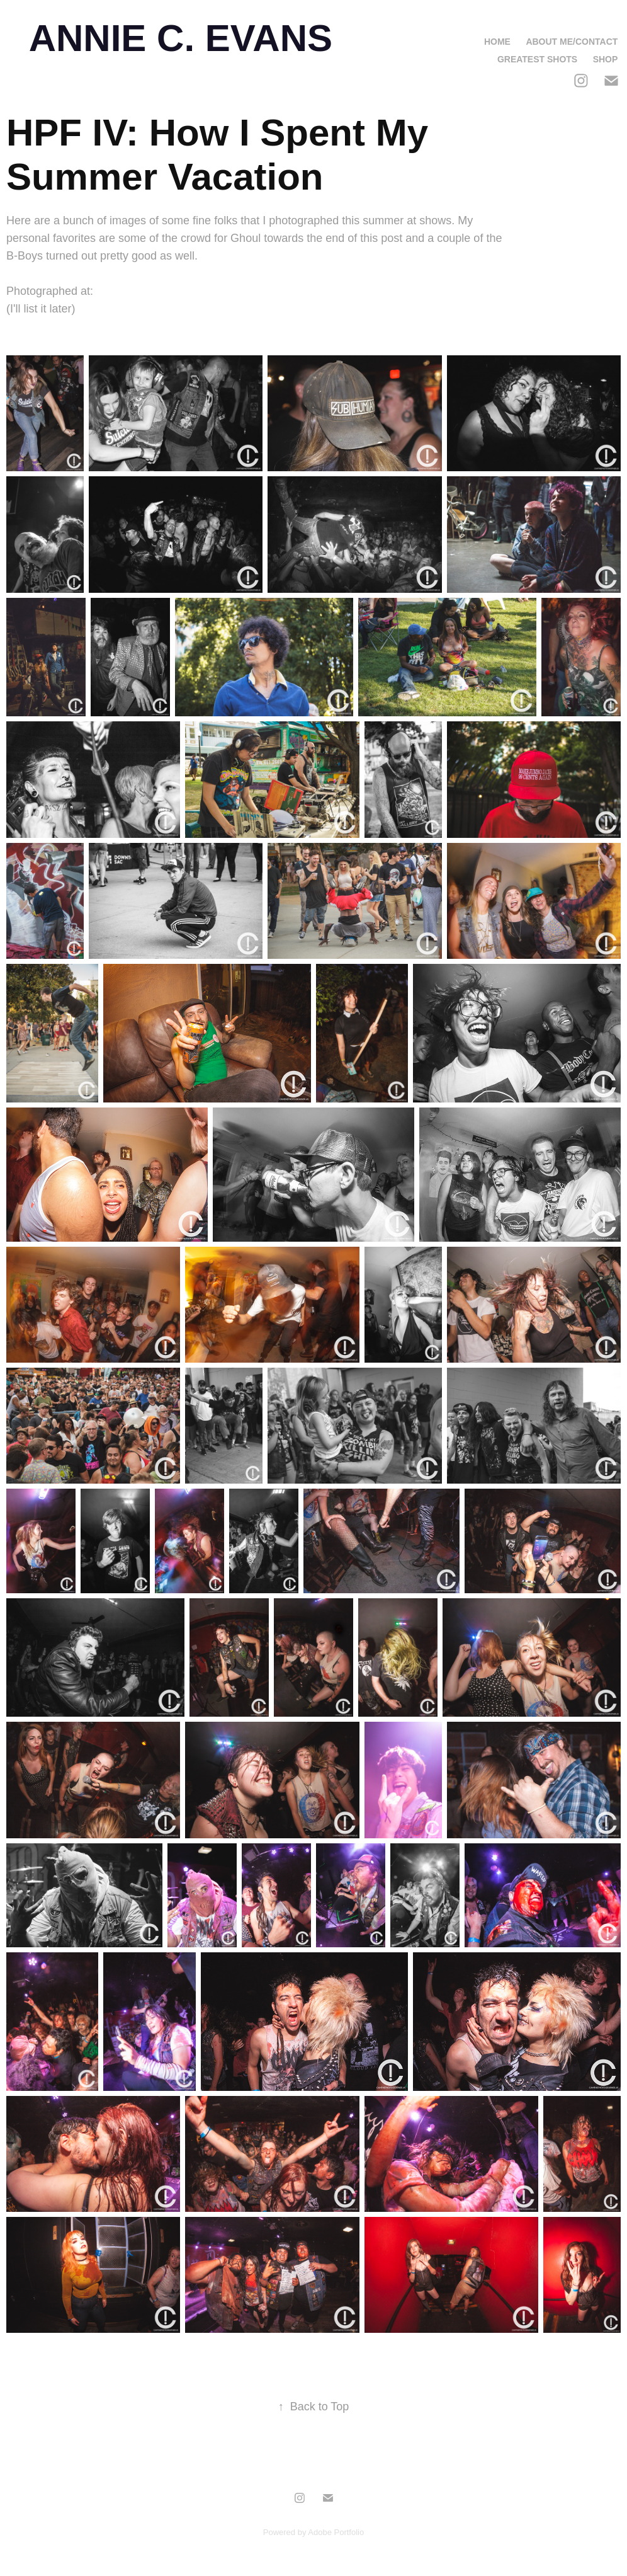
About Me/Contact (572, 42)
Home (497, 42)
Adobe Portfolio (336, 2532)
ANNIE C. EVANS (180, 38)
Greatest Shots (537, 59)
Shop (605, 59)
